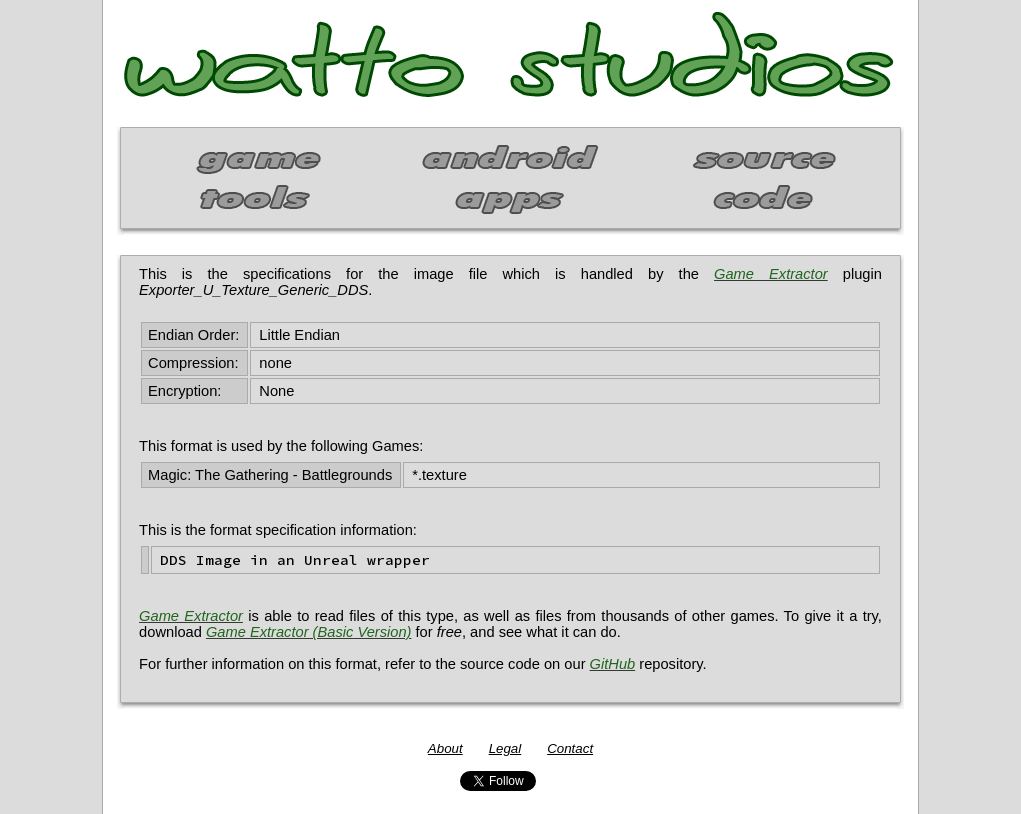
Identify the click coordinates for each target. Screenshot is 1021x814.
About (445, 748)
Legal (505, 748)
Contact (570, 748)
